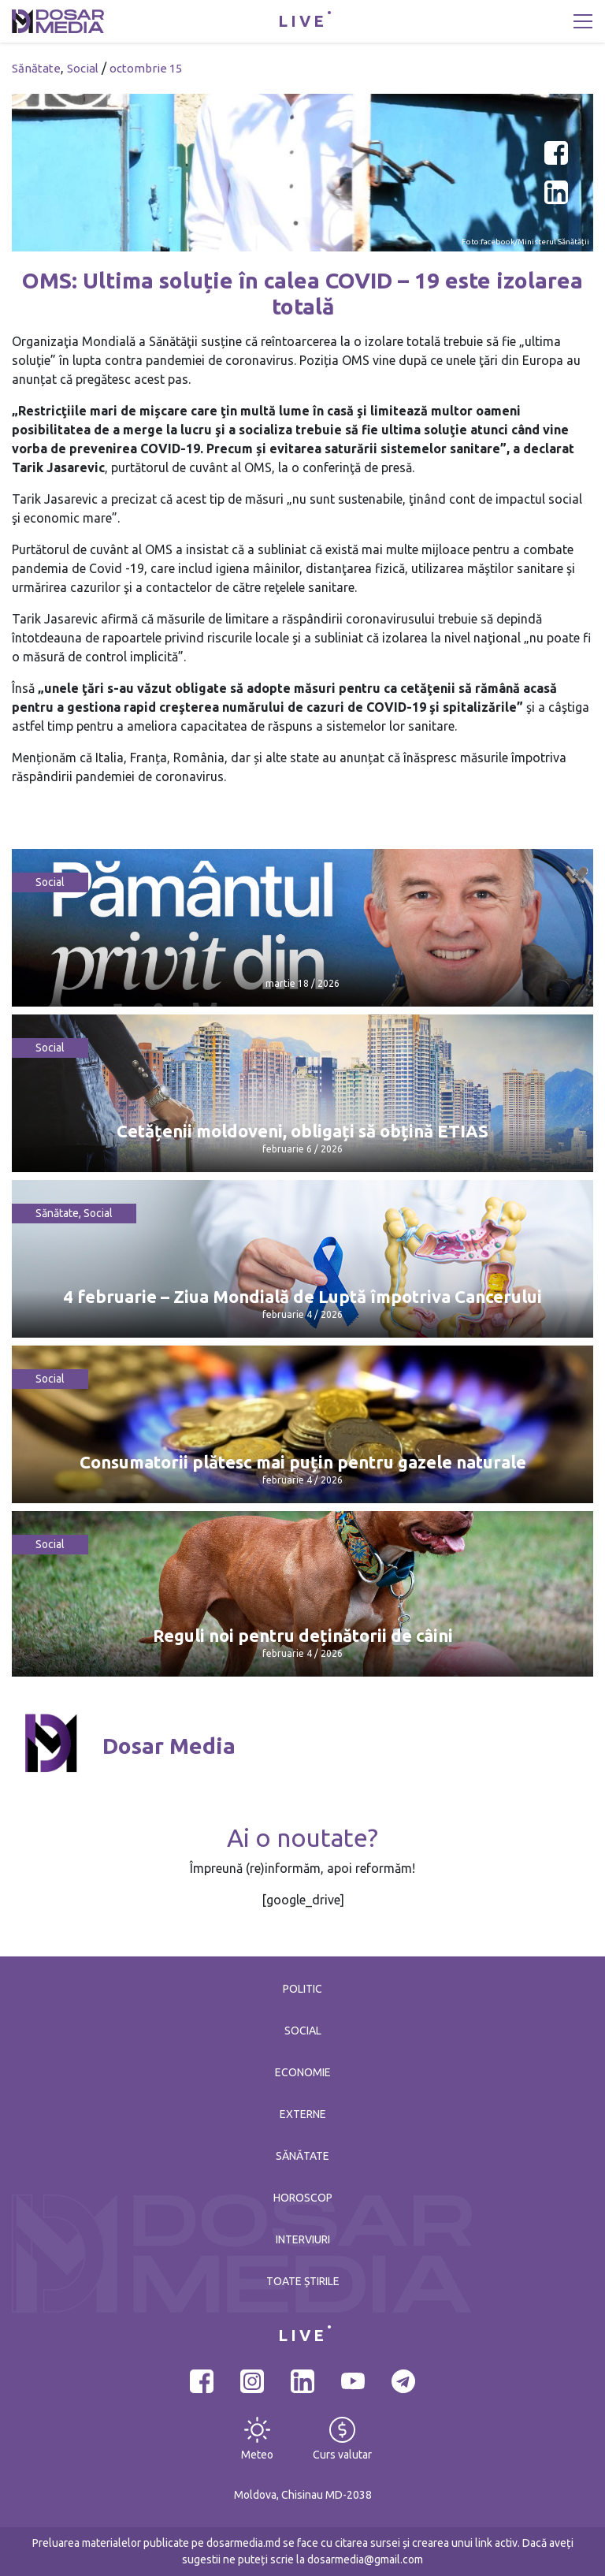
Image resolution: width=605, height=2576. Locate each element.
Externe (303, 2114)
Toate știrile (303, 2281)
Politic (302, 1988)
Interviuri (303, 2239)
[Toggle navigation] (583, 21)
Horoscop (302, 2197)
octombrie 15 (145, 68)
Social (82, 68)
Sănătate (36, 68)
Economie (303, 2072)
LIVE (302, 21)
